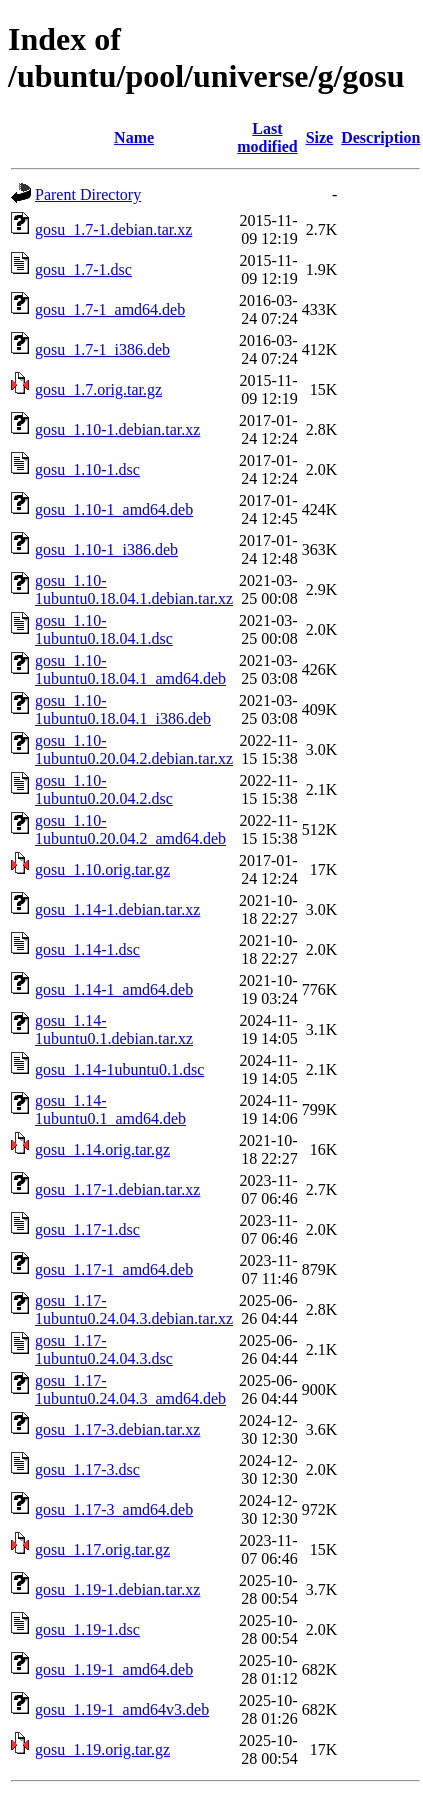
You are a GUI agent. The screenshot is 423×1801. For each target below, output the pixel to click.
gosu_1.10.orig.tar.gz (102, 869)
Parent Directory (88, 194)
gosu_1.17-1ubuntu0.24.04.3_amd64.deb (130, 1389)
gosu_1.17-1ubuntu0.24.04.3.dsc (104, 1349)
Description (380, 137)
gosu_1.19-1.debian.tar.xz (117, 1589)
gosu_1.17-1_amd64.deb (114, 1269)
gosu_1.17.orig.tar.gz (102, 1549)
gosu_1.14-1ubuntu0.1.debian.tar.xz (114, 1029)
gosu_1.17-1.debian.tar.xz (117, 1189)
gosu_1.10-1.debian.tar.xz (117, 429)
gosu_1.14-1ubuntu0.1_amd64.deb (110, 1109)
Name (134, 137)
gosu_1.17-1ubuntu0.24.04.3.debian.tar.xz (134, 1309)
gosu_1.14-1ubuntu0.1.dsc (119, 1069)
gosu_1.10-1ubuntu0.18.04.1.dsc (104, 629)
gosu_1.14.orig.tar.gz (102, 1149)
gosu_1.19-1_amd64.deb (114, 1669)
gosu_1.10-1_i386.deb (106, 549)
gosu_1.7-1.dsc (83, 269)
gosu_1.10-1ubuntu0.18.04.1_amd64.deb (130, 669)
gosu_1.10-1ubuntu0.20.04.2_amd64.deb (130, 829)
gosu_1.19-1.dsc (87, 1629)
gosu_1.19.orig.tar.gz (102, 1749)
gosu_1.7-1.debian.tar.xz (113, 229)
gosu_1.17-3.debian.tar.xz (117, 1429)
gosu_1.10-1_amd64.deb (114, 509)
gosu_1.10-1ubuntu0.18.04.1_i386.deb (123, 709)
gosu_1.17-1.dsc (87, 1229)
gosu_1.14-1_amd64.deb (114, 989)
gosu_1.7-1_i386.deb (102, 349)
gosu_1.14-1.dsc (87, 949)
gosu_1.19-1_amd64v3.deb (122, 1709)
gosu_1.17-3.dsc (87, 1469)
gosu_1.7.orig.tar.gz (98, 389)
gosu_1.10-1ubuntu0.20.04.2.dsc (104, 789)
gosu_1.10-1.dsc (87, 469)
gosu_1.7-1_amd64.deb (110, 309)
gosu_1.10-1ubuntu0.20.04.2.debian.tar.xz (134, 749)
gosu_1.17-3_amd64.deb (114, 1509)
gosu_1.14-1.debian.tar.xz (117, 909)
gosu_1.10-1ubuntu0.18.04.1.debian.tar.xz (134, 589)
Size (320, 137)
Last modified (267, 137)
